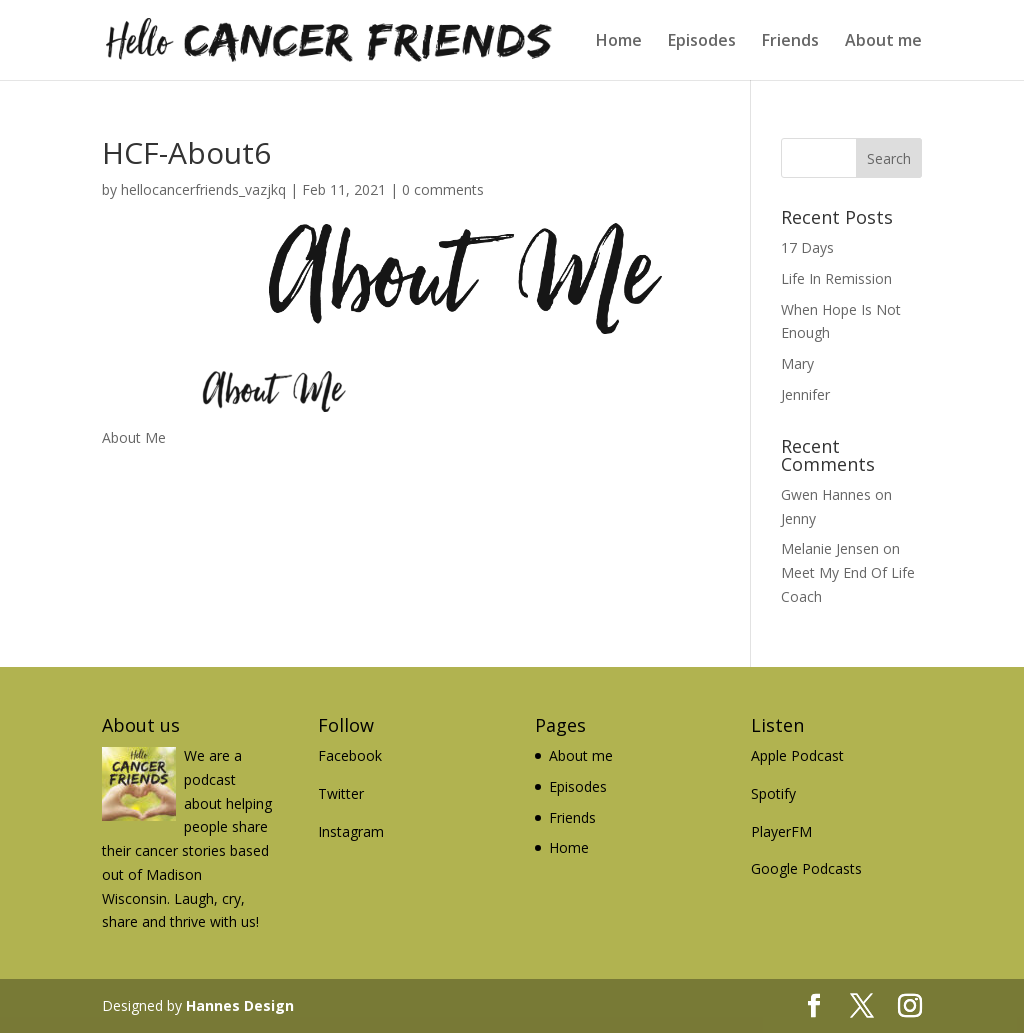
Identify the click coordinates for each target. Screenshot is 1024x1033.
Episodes (702, 42)
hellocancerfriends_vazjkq (203, 189)
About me (883, 42)
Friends (790, 42)
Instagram (351, 831)
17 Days (807, 247)
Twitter (341, 793)
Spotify (773, 793)
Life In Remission (836, 278)
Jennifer (805, 394)
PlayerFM (781, 831)
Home (619, 42)
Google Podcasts (806, 868)
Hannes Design (240, 1005)
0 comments (443, 189)
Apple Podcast (797, 755)
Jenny (798, 518)
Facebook (350, 755)
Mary (797, 363)
